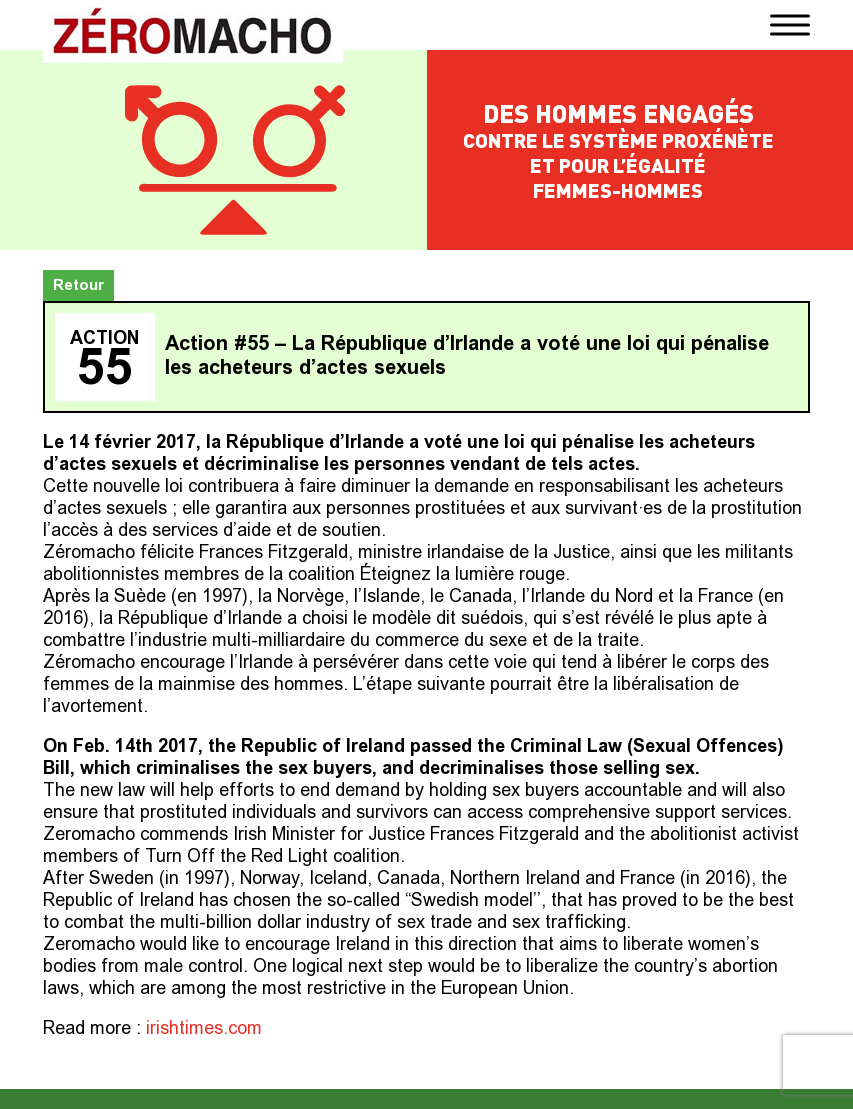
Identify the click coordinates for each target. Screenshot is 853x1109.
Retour (78, 286)
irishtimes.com (204, 1030)
